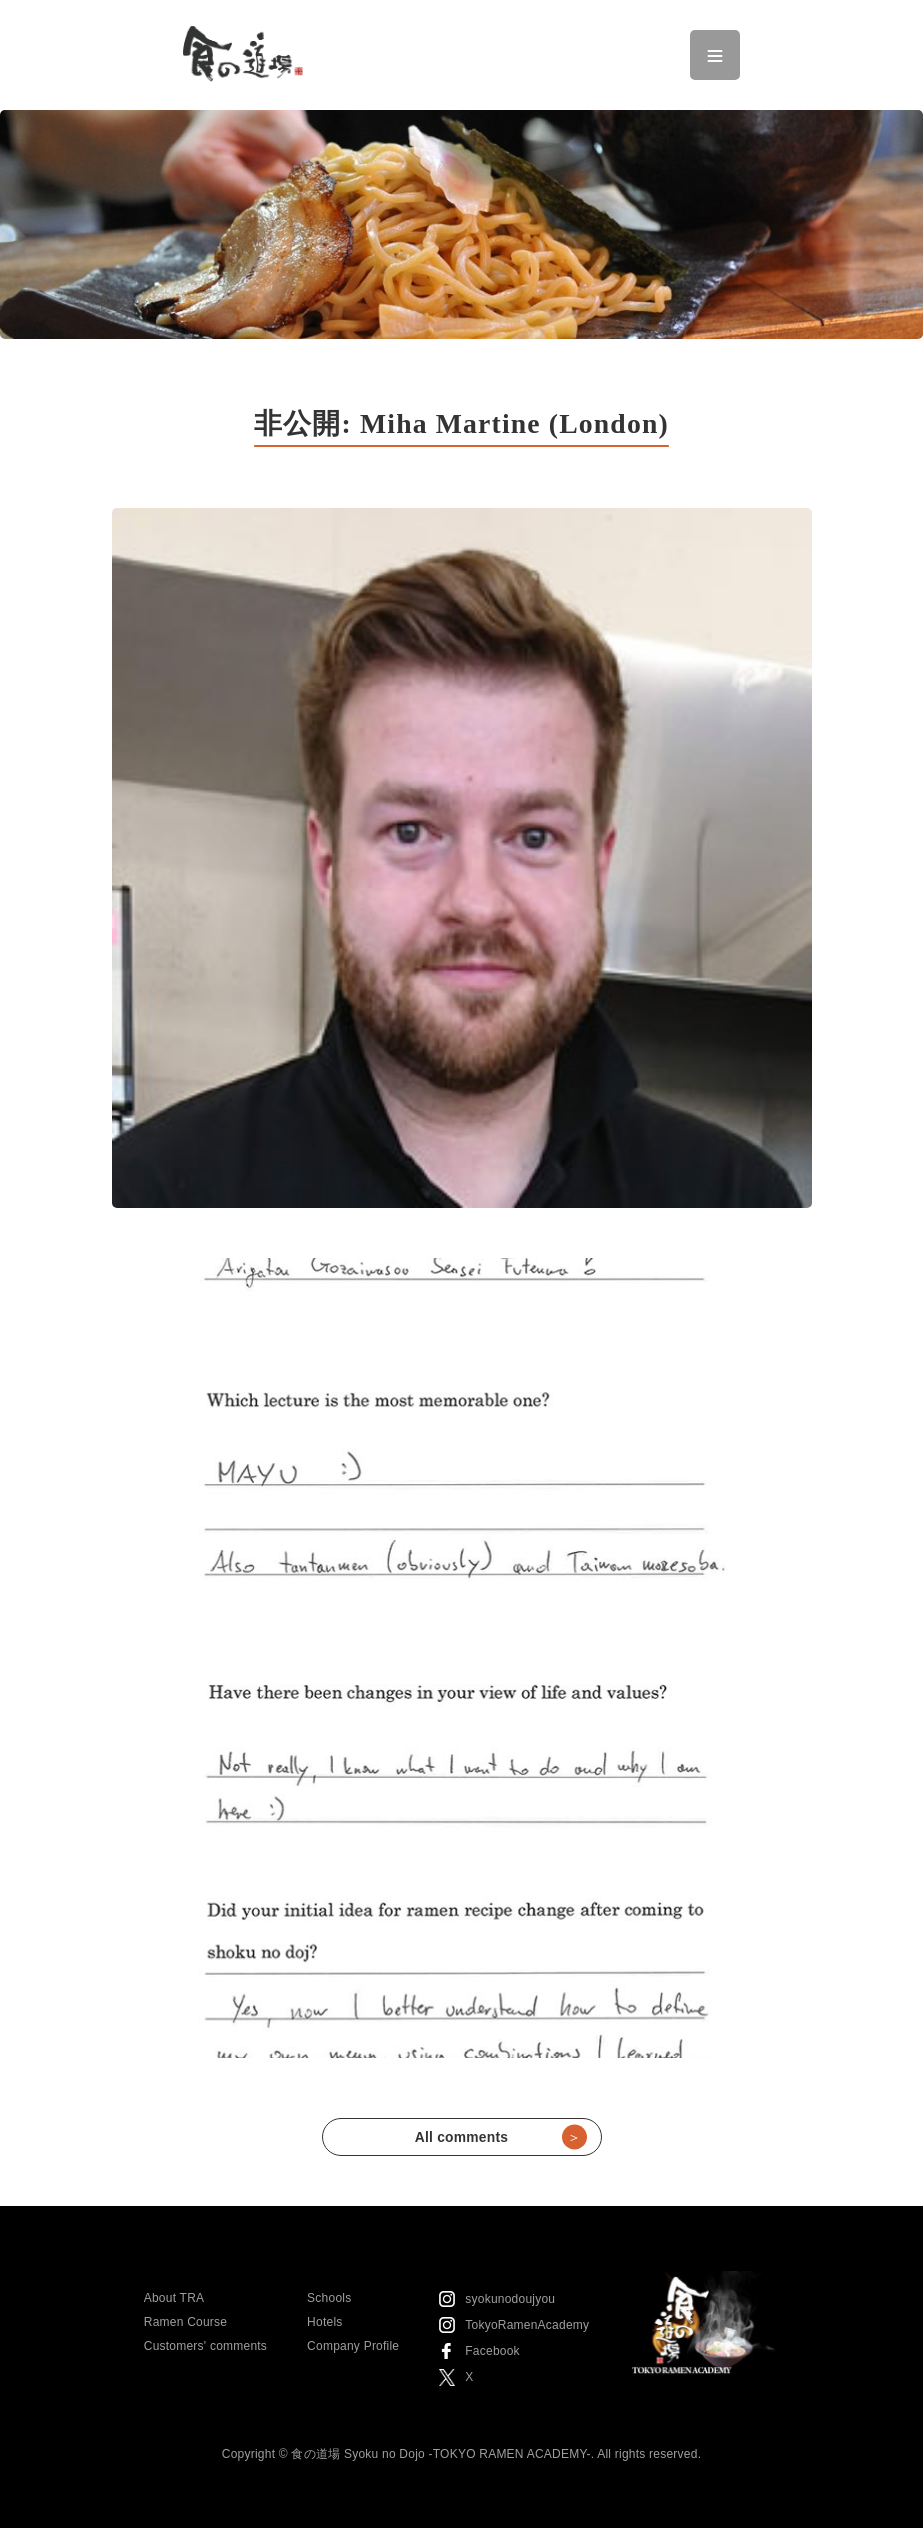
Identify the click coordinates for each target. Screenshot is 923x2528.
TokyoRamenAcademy (527, 2325)
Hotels (324, 2322)
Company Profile (353, 2346)
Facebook (492, 2351)
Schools (329, 2298)
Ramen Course (185, 2322)
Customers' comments (205, 2346)
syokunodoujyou (510, 2299)
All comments (501, 2137)
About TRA (174, 2298)
